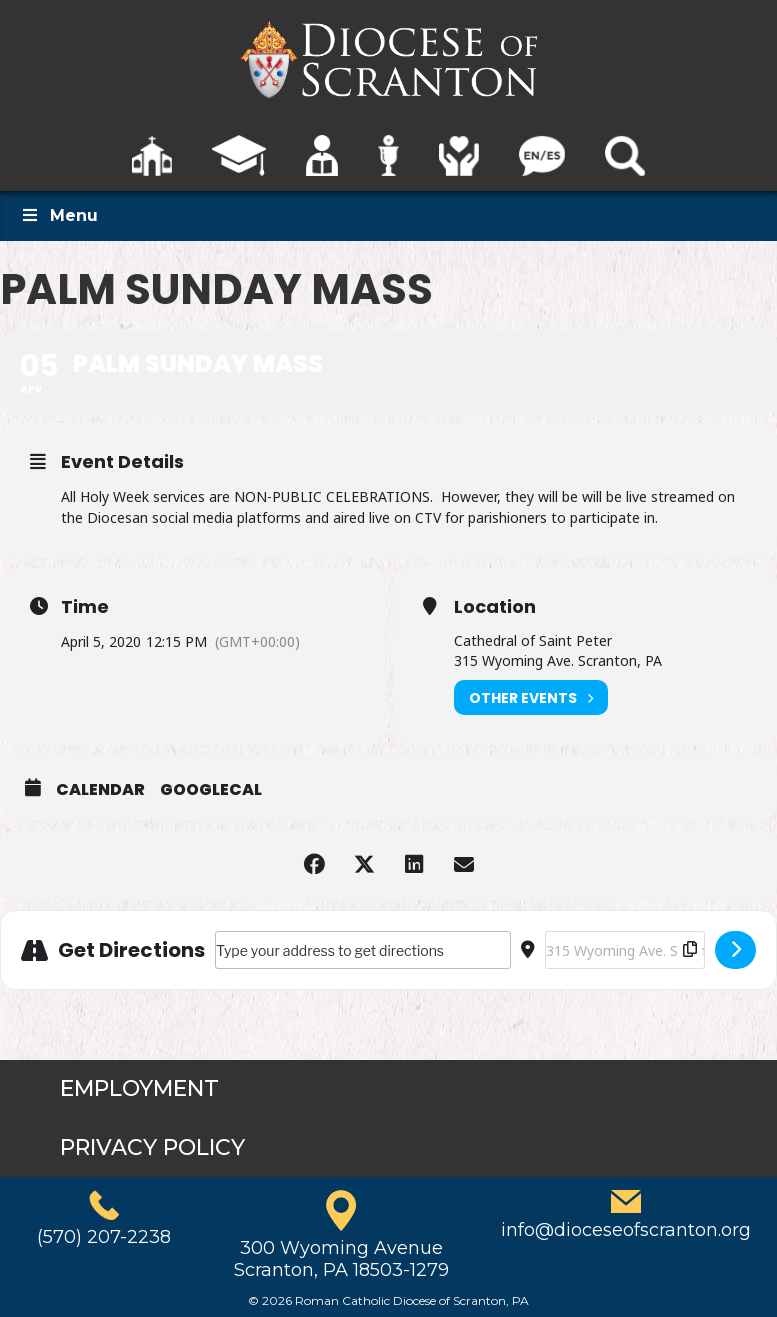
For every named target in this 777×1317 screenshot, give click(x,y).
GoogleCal (211, 790)
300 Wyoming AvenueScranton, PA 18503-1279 (341, 1259)
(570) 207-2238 (104, 1237)
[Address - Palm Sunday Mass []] (363, 950)
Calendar (100, 790)
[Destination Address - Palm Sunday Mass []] (625, 950)
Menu (59, 215)
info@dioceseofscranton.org (626, 1230)
